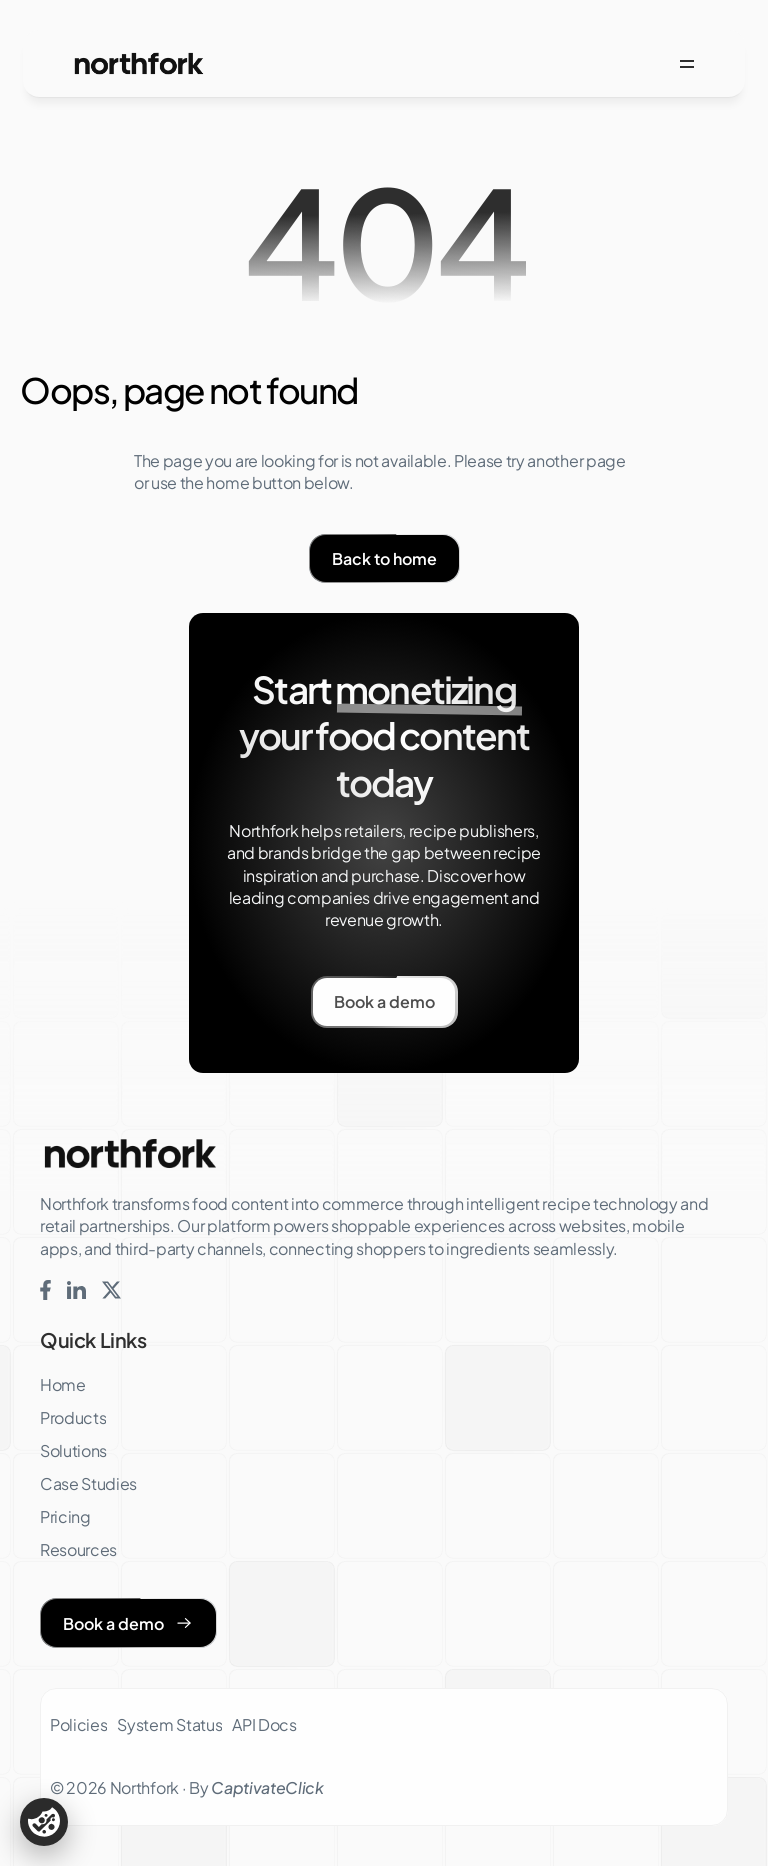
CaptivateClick (267, 1787)
